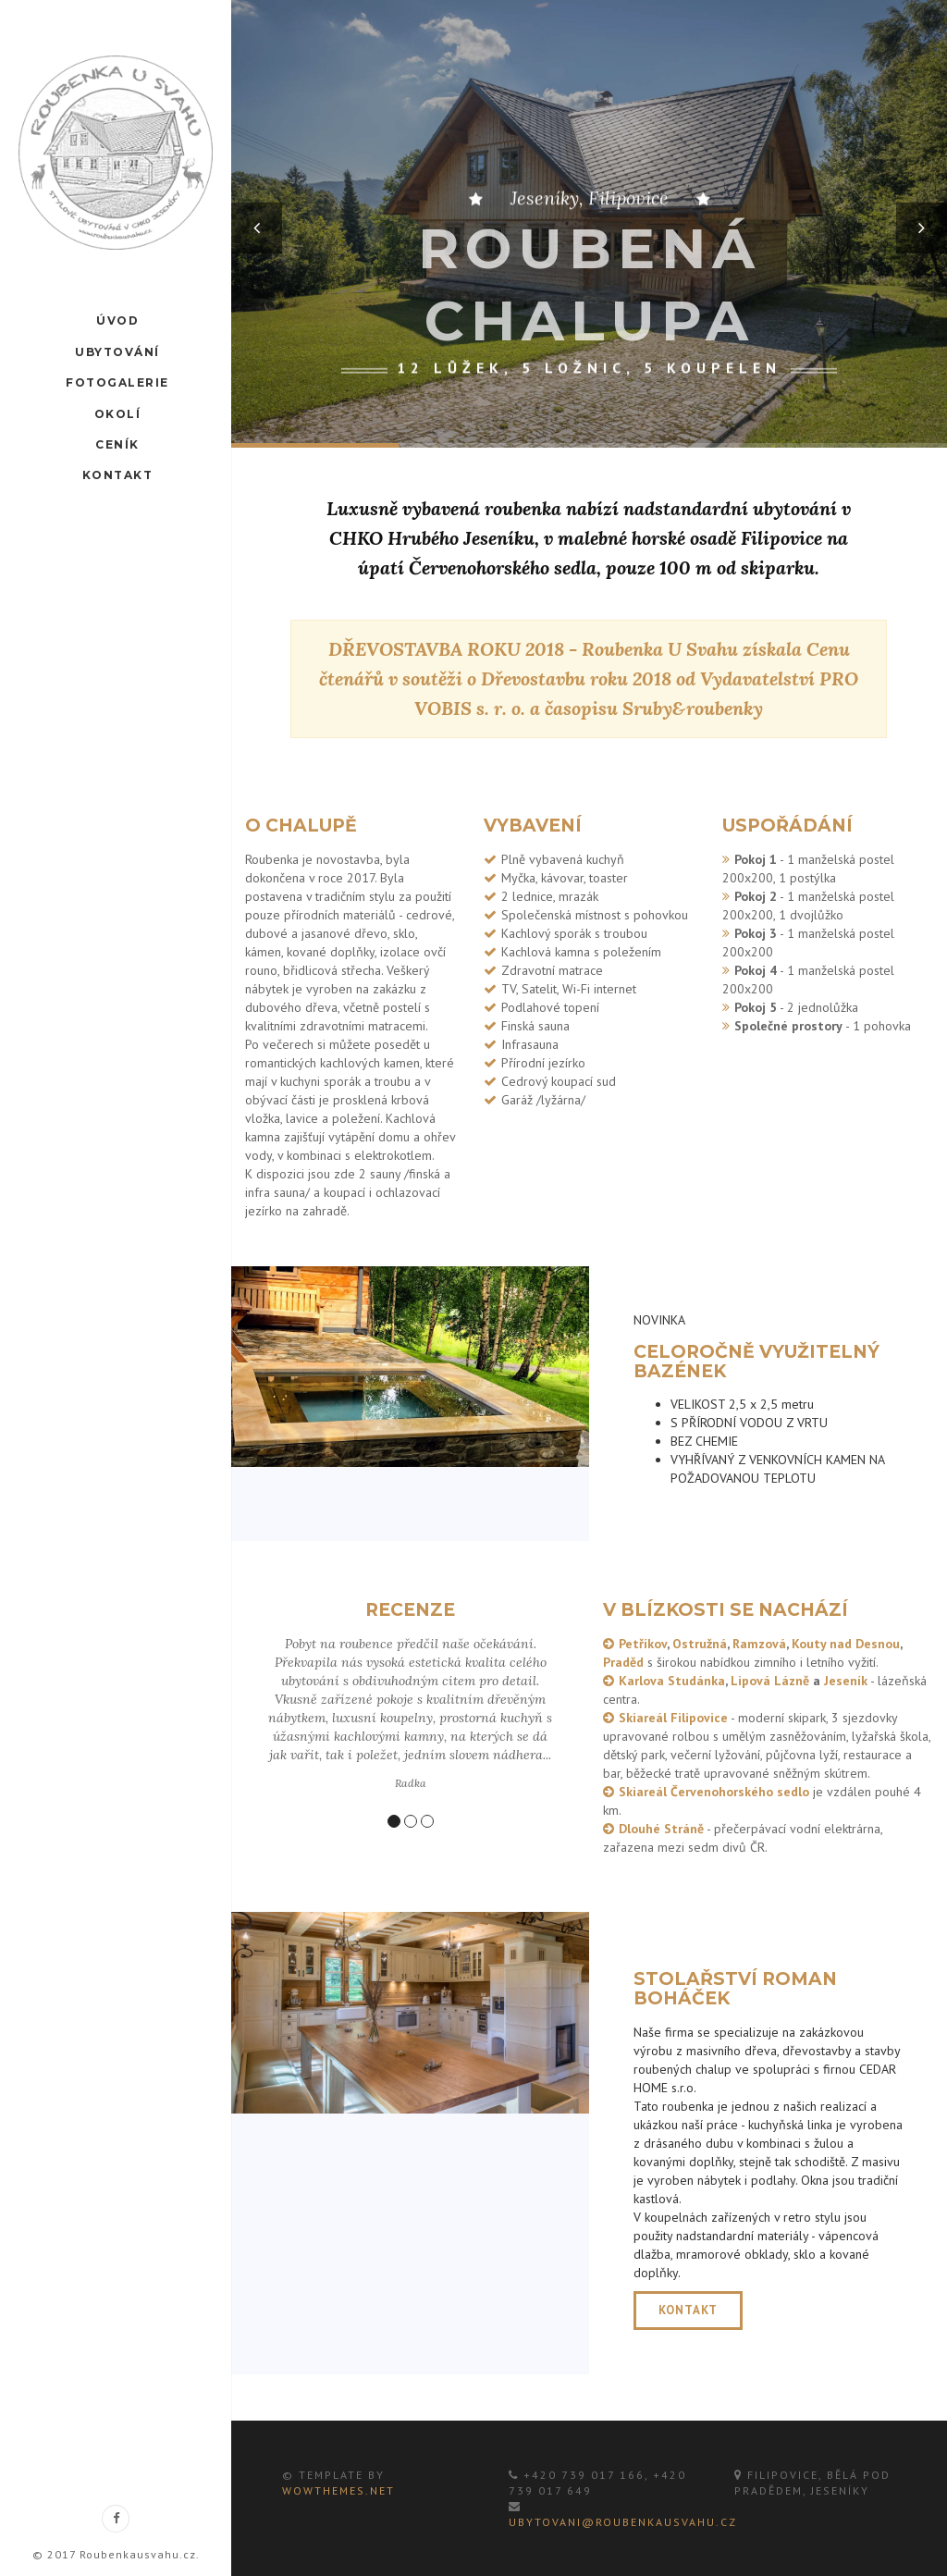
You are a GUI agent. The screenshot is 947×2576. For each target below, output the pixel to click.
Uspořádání (787, 825)
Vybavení (533, 825)
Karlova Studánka (672, 1680)
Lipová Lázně (770, 1680)
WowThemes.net (338, 2490)
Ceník (116, 443)
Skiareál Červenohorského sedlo (714, 1791)
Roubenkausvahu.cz (138, 2554)
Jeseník (845, 1680)
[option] (589, 224)
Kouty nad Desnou (846, 1643)
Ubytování (116, 351)
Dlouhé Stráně (661, 1828)
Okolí (116, 412)
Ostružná (699, 1643)
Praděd (623, 1662)
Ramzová (759, 1643)
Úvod (116, 320)
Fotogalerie (116, 381)
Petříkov (643, 1643)
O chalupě (301, 825)
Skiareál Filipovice (673, 1717)
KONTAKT (688, 2310)
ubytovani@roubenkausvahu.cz (623, 2522)
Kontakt (116, 474)
